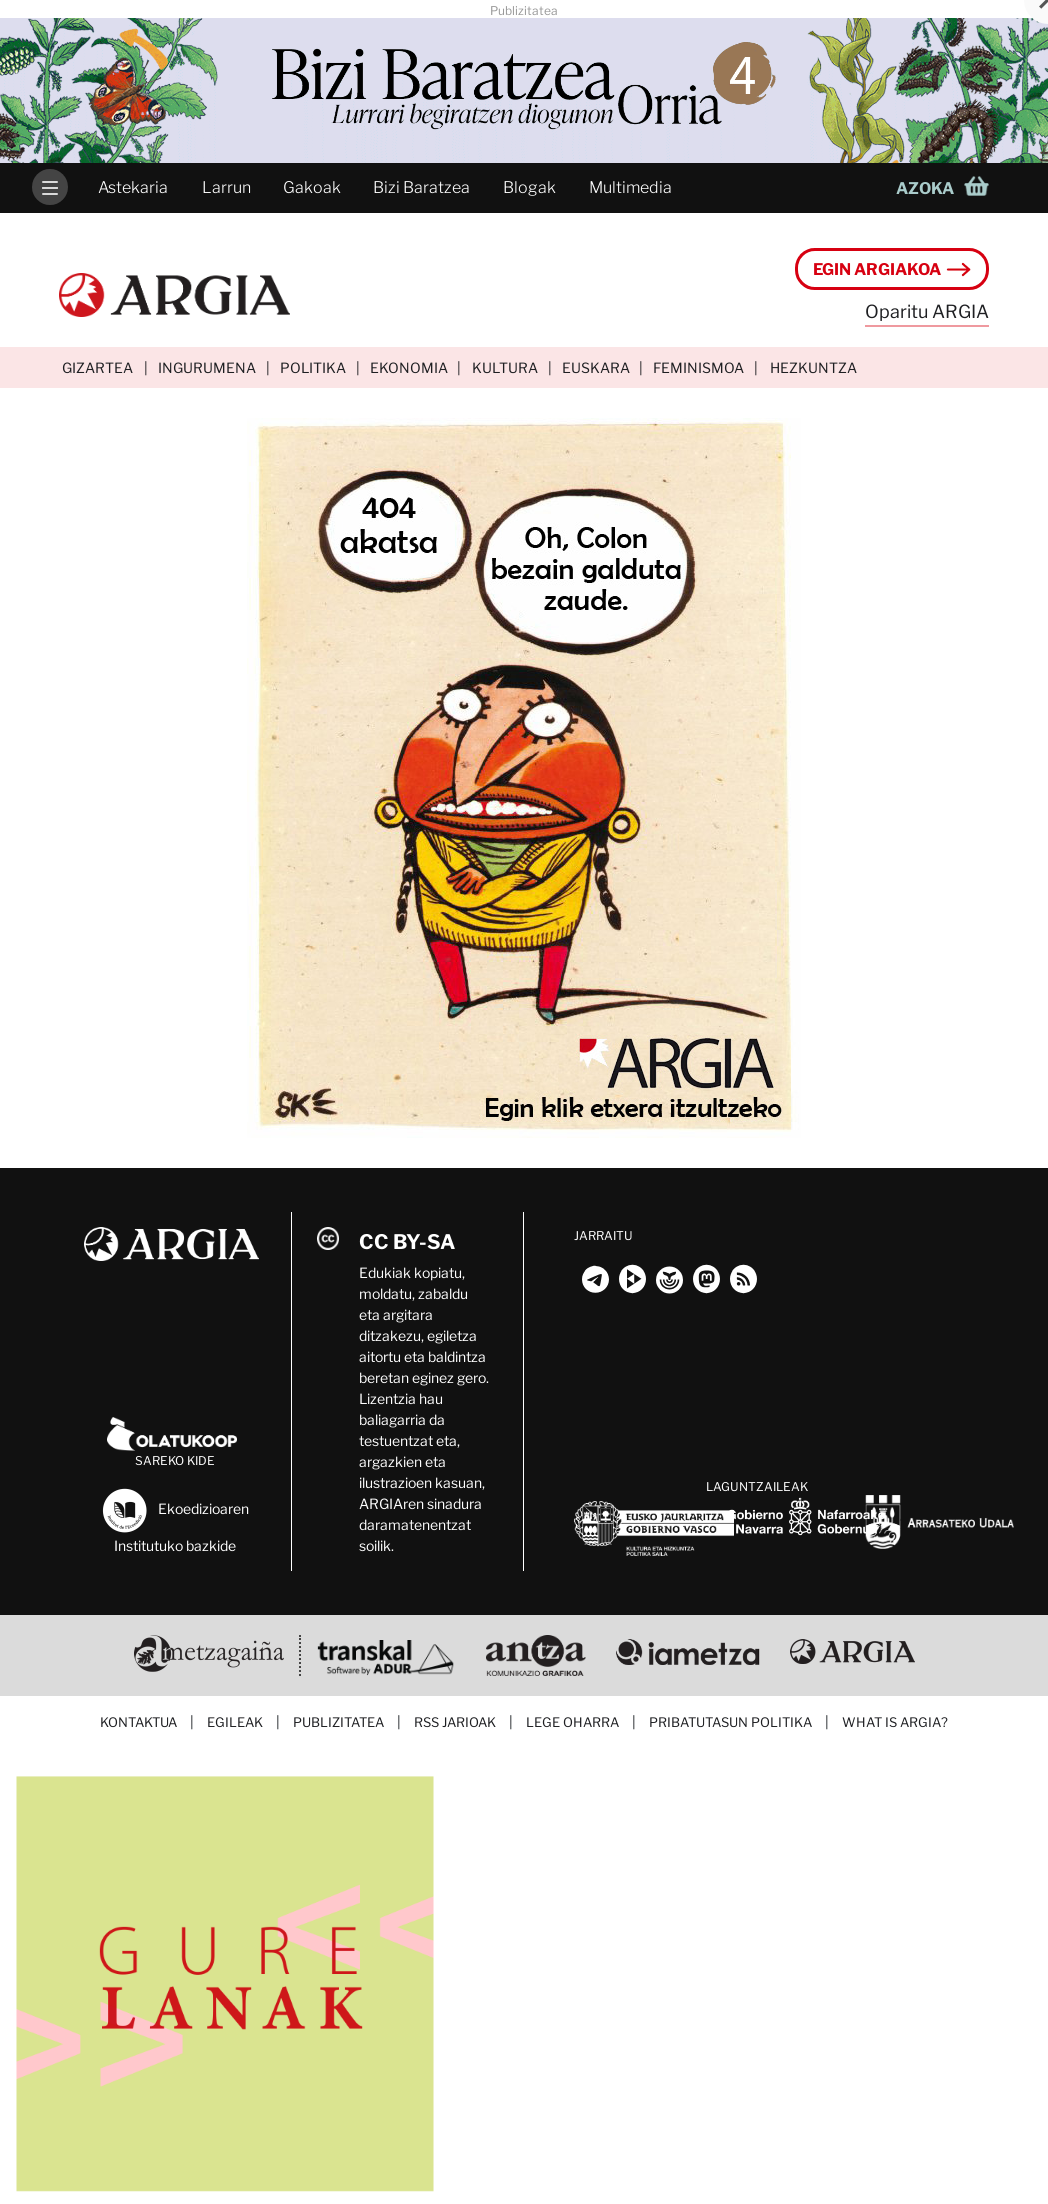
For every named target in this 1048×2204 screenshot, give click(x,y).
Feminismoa (698, 367)
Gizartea (97, 367)
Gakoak (312, 187)
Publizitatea (338, 1722)
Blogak (529, 187)
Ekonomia (409, 367)
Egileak (235, 1722)
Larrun (226, 187)
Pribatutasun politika (730, 1722)
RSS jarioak (455, 1722)
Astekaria (133, 187)
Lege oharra (572, 1722)
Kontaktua (138, 1722)
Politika (313, 367)
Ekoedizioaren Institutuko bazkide (174, 1519)
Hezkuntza (813, 367)
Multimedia (630, 187)
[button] (948, 187)
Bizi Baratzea (421, 187)
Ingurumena (207, 367)
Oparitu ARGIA (927, 311)
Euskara (596, 367)
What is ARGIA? (895, 1722)
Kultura (505, 367)
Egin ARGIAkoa (892, 269)
